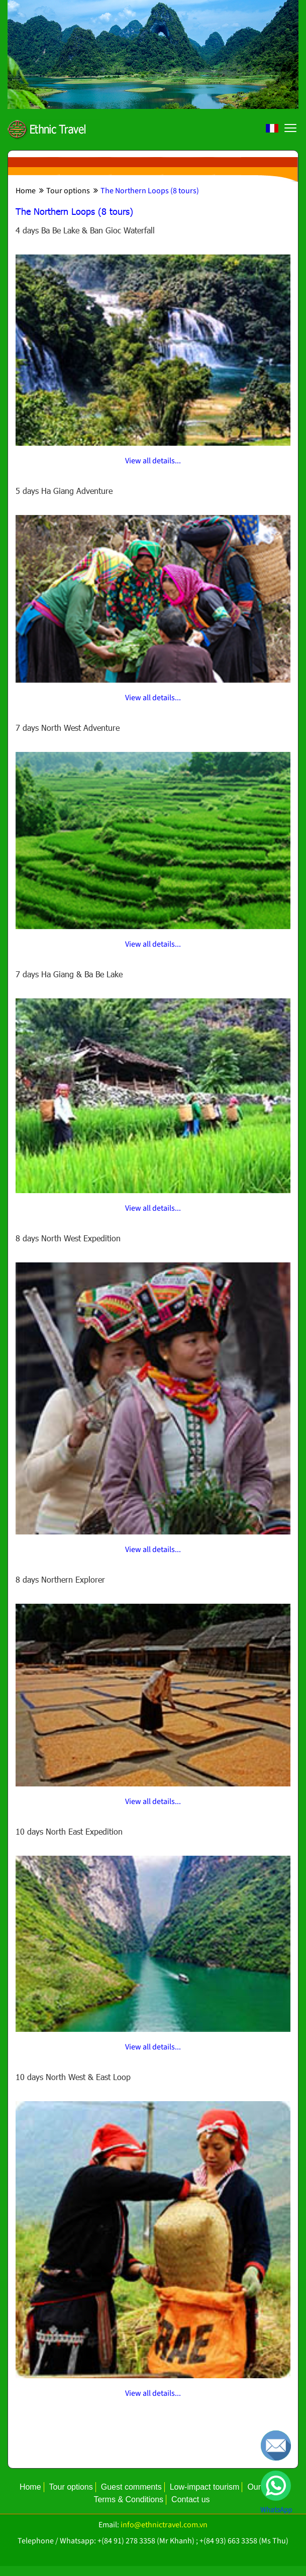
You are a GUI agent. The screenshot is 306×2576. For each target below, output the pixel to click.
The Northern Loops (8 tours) (146, 190)
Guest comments (131, 2487)
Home (26, 190)
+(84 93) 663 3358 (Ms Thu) (243, 2540)
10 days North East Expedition (69, 1831)
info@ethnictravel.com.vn (164, 2524)
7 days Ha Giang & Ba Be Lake (69, 974)
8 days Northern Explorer (60, 1579)
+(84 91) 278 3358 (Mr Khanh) (145, 2540)
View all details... (153, 461)
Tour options (64, 190)
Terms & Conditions (128, 2499)
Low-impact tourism (205, 2487)
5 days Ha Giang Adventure (64, 490)
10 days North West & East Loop (73, 2077)
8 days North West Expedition (68, 1238)
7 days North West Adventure (68, 727)
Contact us (190, 2499)
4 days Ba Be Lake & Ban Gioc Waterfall (85, 230)
